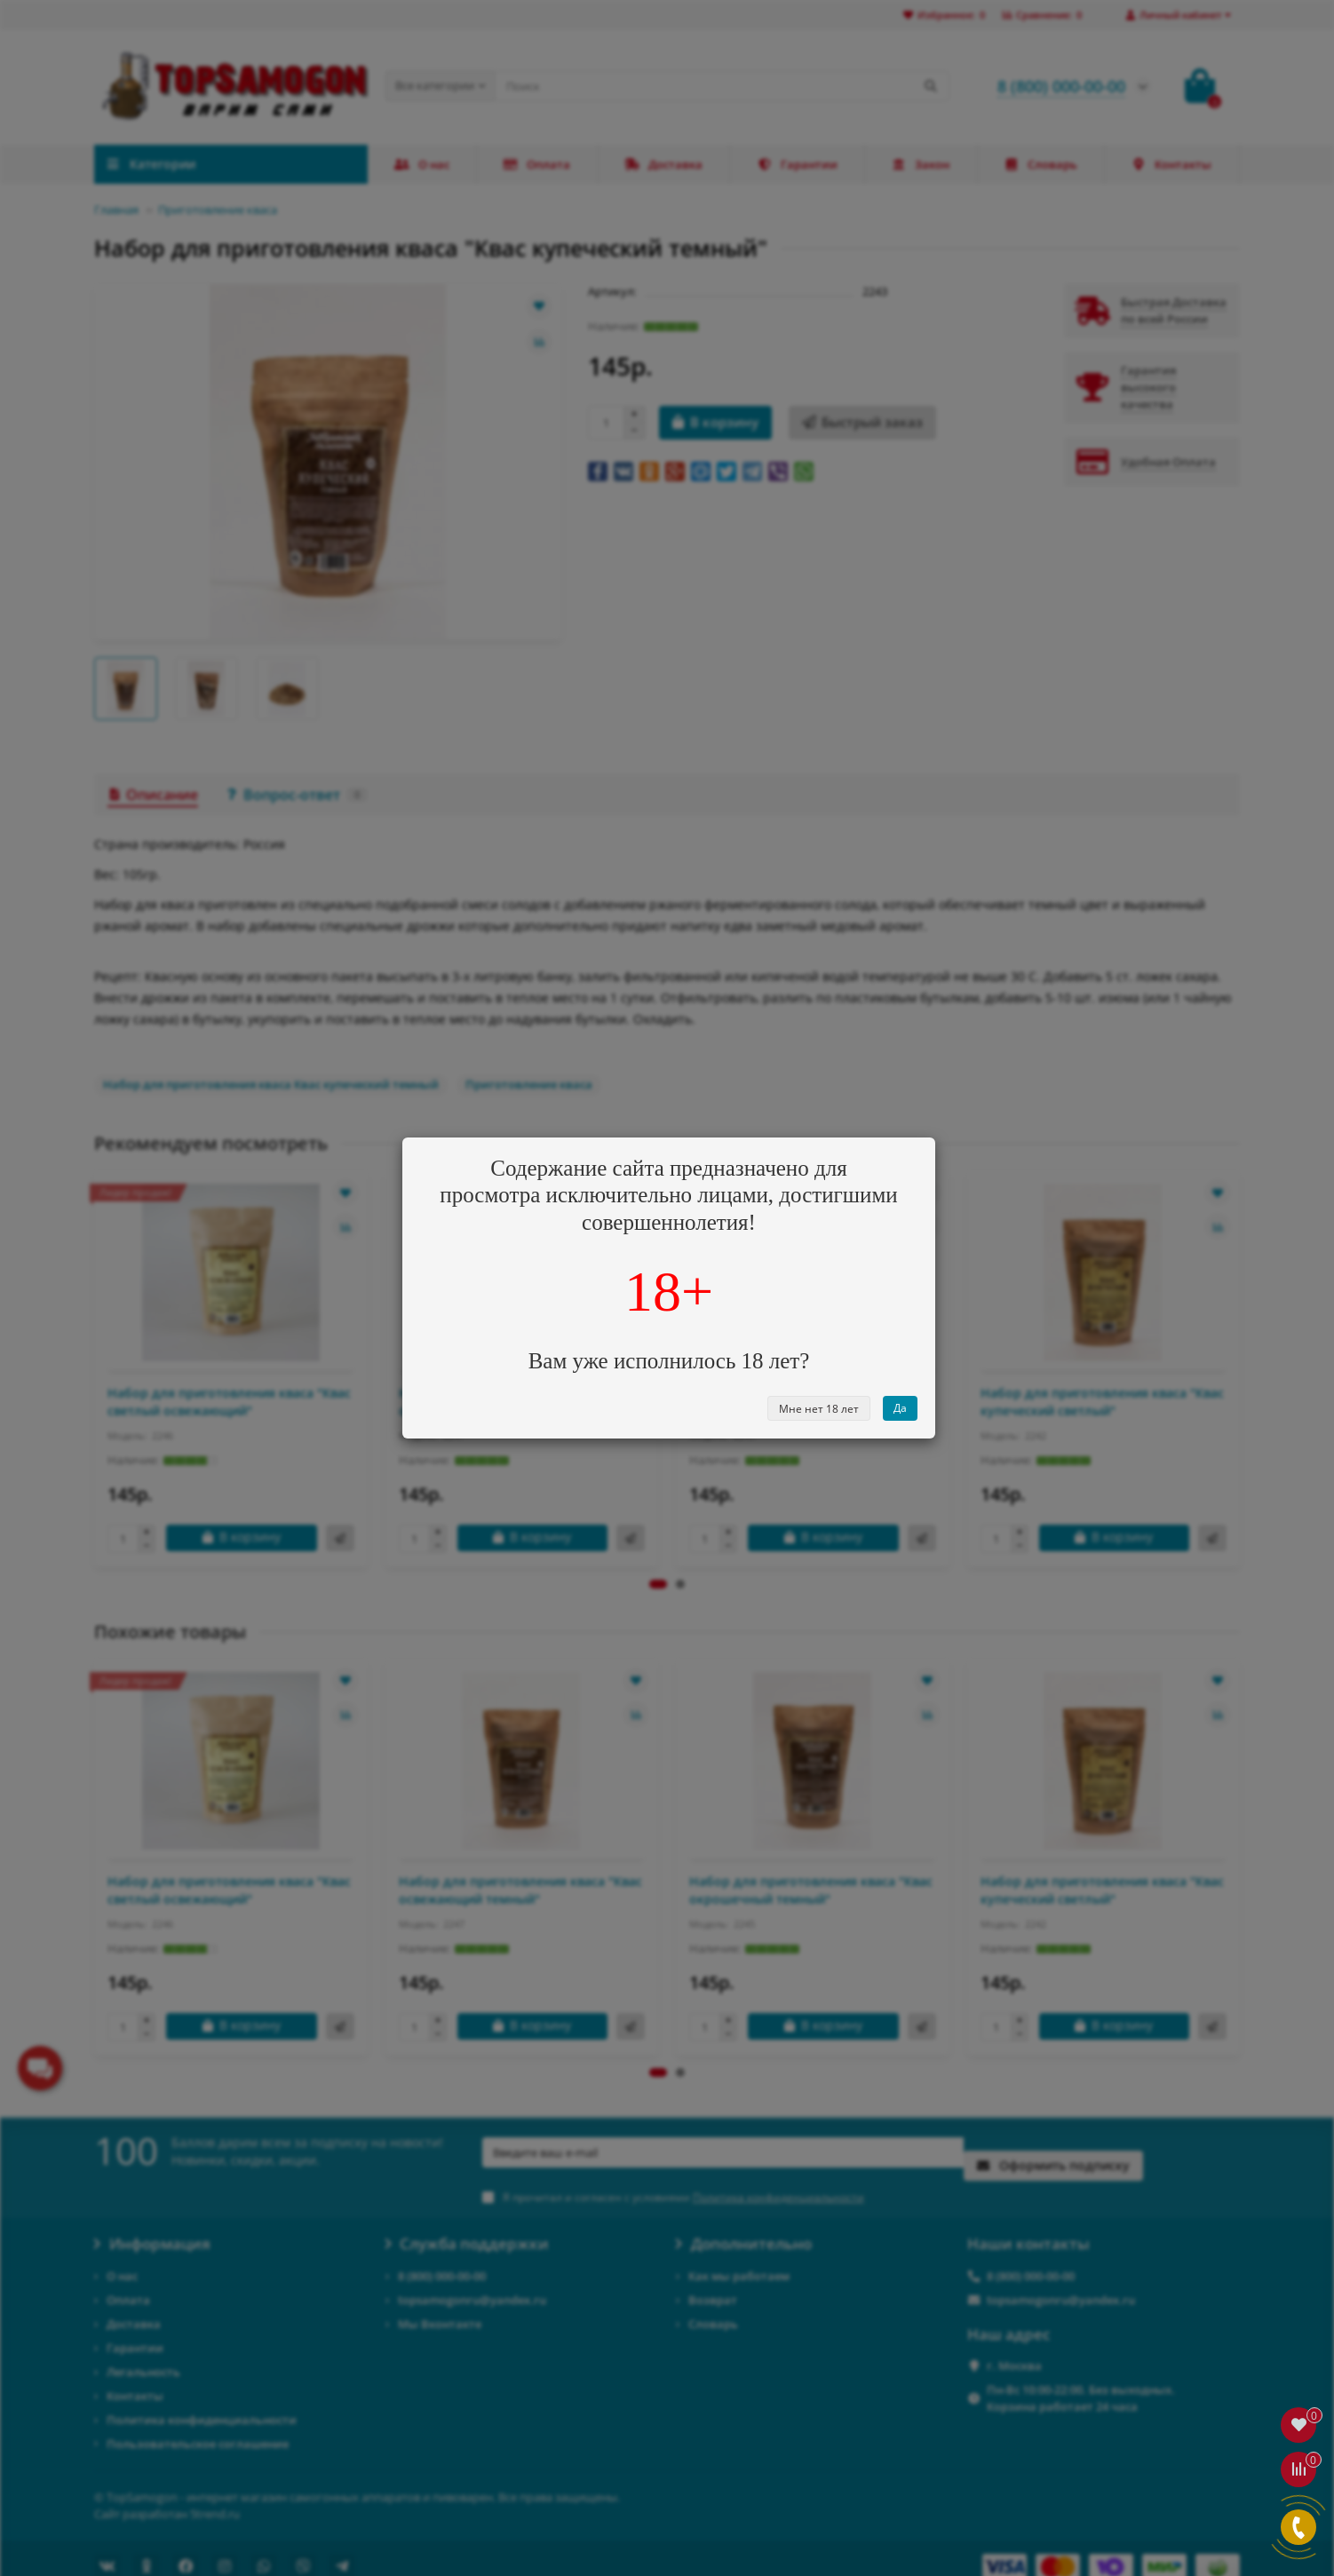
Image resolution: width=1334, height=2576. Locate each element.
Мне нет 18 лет (819, 1408)
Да (900, 1407)
